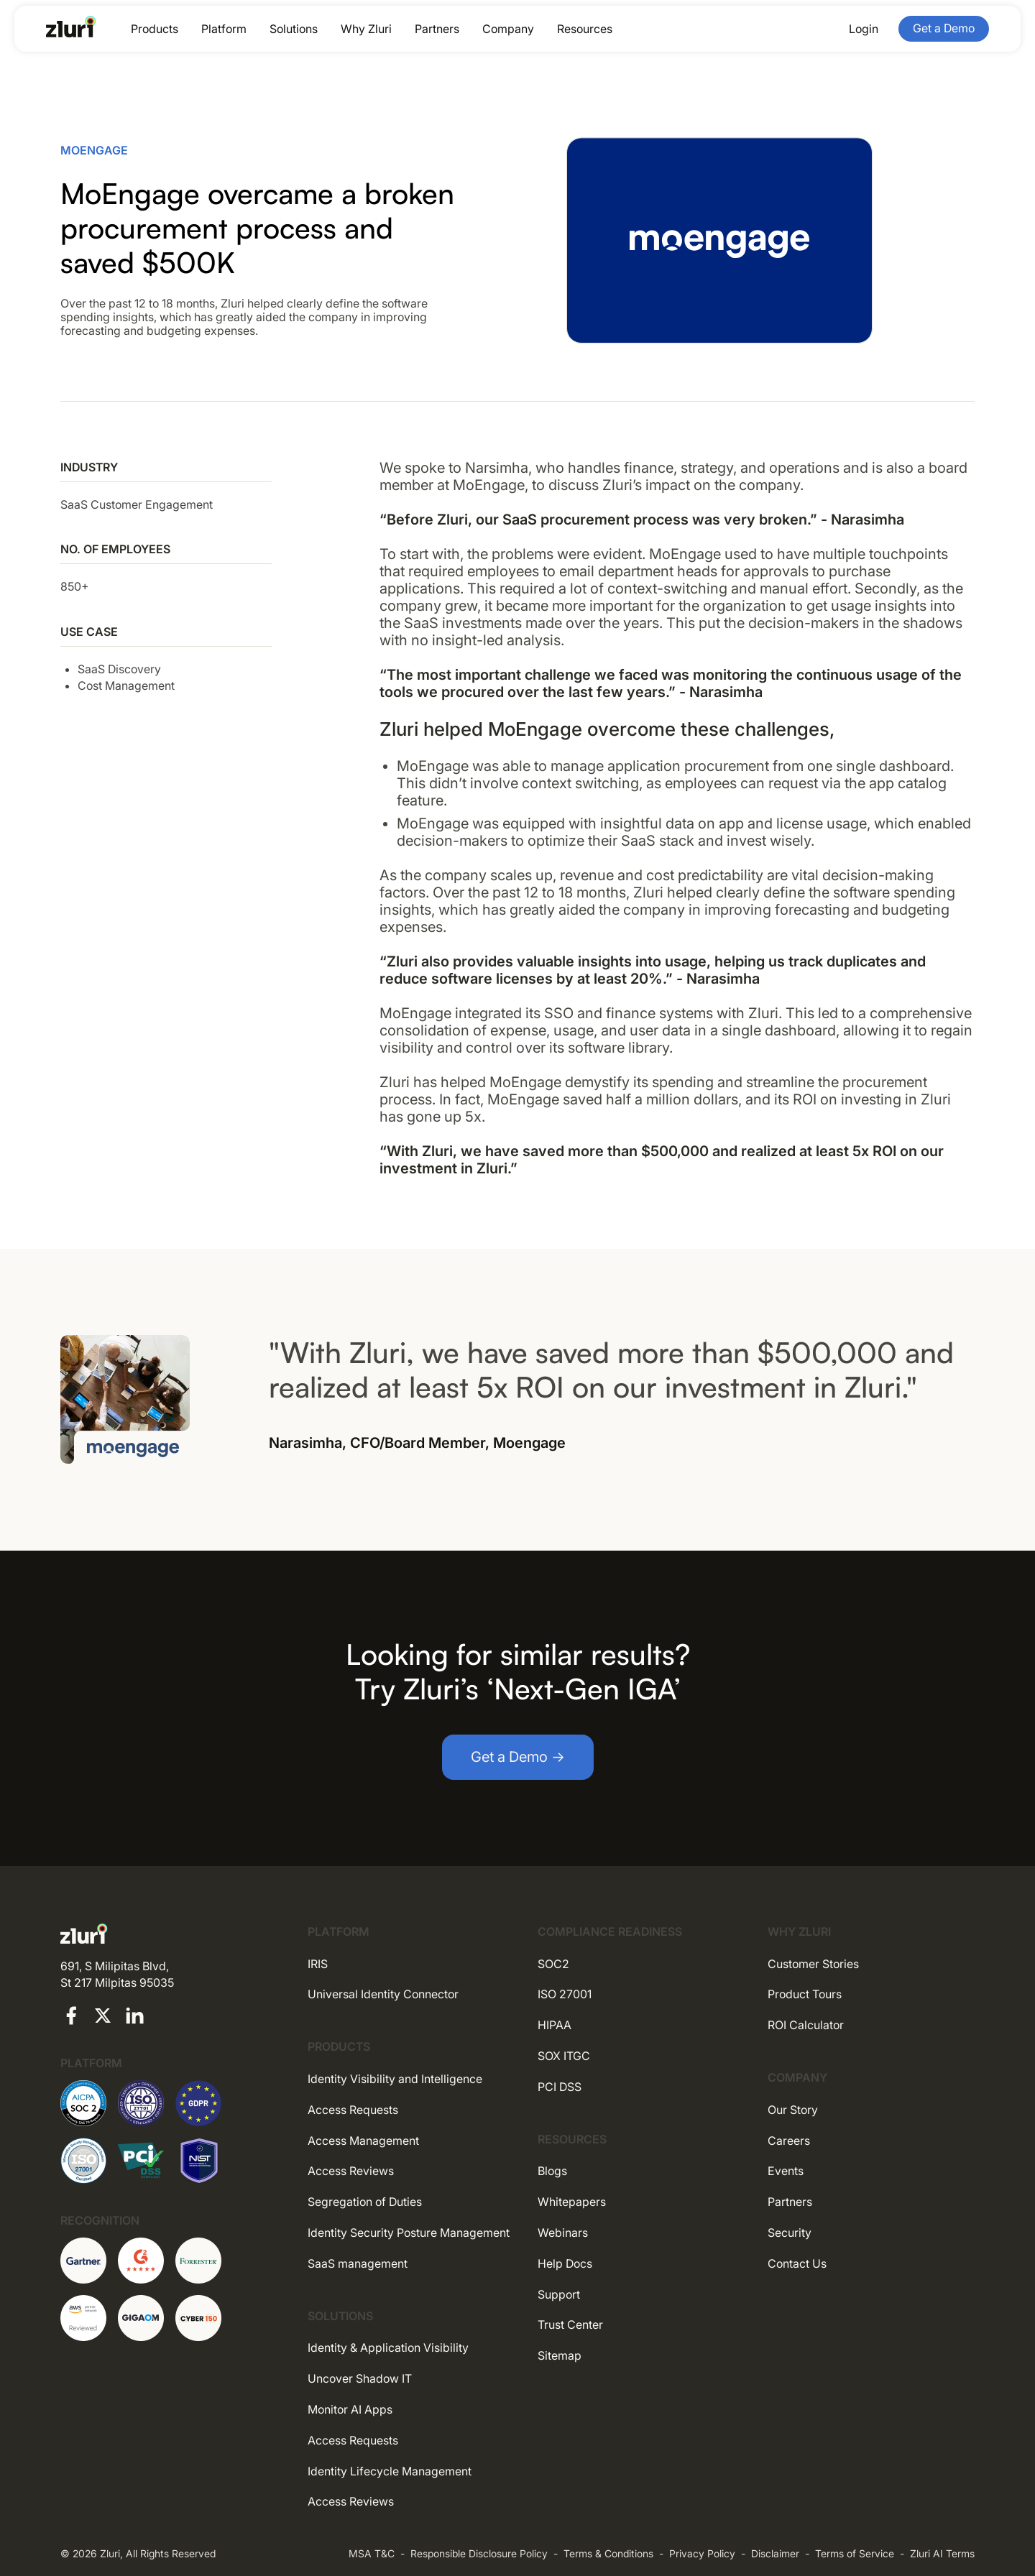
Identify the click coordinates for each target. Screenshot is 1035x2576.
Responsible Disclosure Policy (479, 2553)
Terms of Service (854, 2553)
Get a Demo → (518, 1756)
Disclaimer (775, 2553)
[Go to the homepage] (71, 26)
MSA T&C (372, 2553)
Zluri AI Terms (942, 2553)
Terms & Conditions (608, 2553)
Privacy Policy (702, 2553)
